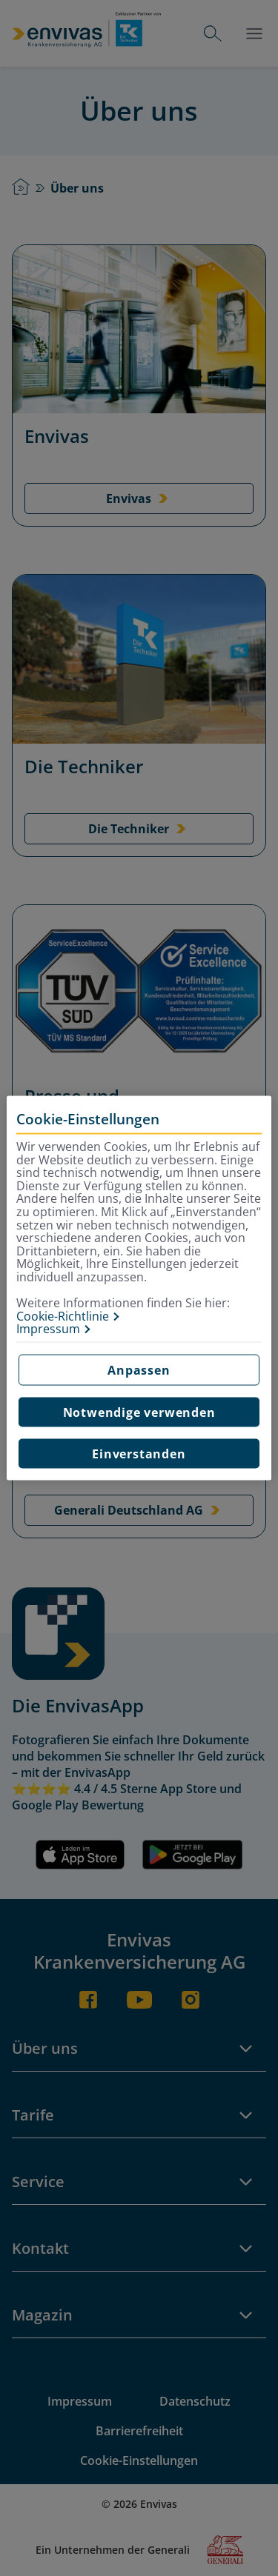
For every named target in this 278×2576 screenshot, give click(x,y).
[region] (139, 1288)
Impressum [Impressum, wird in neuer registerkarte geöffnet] (48, 1329)
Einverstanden (138, 1453)
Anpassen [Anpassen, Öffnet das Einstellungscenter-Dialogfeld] (138, 1369)
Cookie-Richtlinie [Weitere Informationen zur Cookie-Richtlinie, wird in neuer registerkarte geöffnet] (62, 1316)
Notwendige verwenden (139, 1412)
